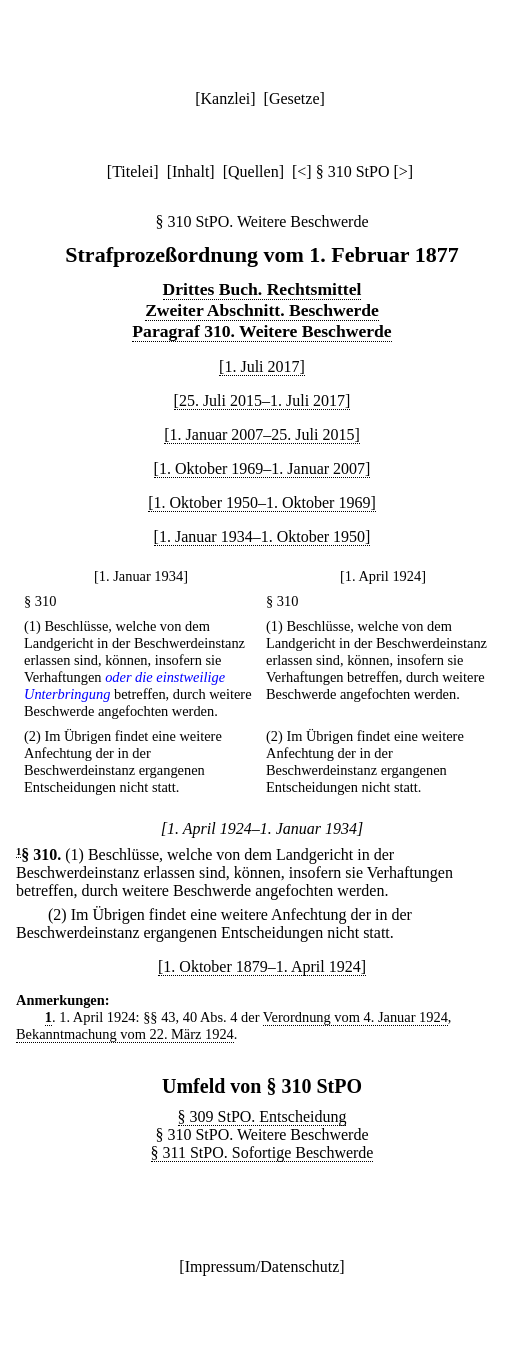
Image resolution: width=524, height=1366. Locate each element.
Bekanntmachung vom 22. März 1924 (125, 1034)
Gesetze (294, 98)
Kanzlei (225, 98)
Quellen (253, 171)
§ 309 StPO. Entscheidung (262, 1116)
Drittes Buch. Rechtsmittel (262, 289)
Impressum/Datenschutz (262, 1266)
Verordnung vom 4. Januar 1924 (355, 1017)
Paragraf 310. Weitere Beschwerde (261, 331)
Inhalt (190, 171)
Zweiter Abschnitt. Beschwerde (262, 310)
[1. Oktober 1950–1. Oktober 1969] (262, 502)
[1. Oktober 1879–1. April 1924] (262, 966)
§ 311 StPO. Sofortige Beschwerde (262, 1152)
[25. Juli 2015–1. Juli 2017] (262, 400)
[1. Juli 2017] (262, 366)
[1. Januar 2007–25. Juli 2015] (262, 434)
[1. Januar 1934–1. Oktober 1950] (262, 536)
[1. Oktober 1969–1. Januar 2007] (262, 468)
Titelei (132, 171)
